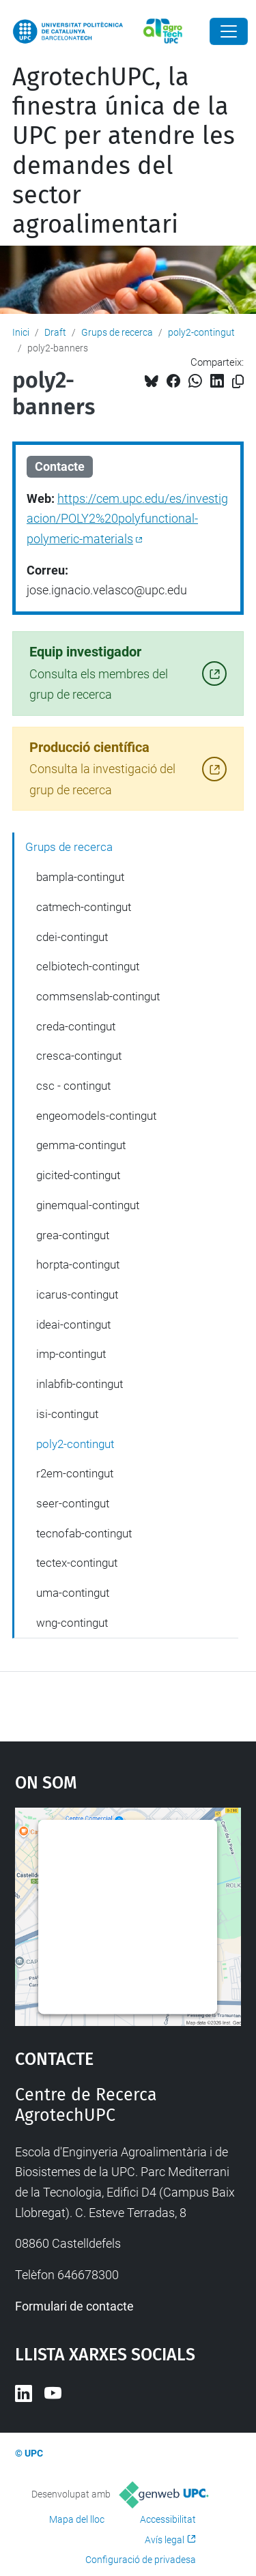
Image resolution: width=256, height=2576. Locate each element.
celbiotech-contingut (87, 966)
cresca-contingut (79, 1055)
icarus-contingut (77, 1294)
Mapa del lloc (76, 2519)
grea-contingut (72, 1235)
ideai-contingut (73, 1324)
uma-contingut (72, 1593)
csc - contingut (73, 1085)
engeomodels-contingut (96, 1116)
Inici (20, 332)
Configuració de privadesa (140, 2559)
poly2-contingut (201, 332)
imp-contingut (71, 1354)
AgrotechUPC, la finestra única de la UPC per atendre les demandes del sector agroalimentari (123, 151)
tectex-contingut (76, 1562)
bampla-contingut (80, 877)
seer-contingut (72, 1503)
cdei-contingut (72, 937)
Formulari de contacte (74, 2306)
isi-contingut (67, 1414)
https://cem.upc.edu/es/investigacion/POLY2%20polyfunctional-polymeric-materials (127, 518)
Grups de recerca (117, 332)
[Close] (229, 31)
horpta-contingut (77, 1264)
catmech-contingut (83, 907)
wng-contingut (72, 1623)
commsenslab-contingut (98, 996)
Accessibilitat (168, 2519)
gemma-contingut (81, 1145)
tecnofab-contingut (84, 1533)
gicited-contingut (78, 1175)
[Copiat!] (238, 382)
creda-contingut (75, 1026)
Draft (55, 332)
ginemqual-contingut (87, 1205)
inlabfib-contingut (79, 1384)
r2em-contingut (74, 1473)
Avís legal (164, 2539)
